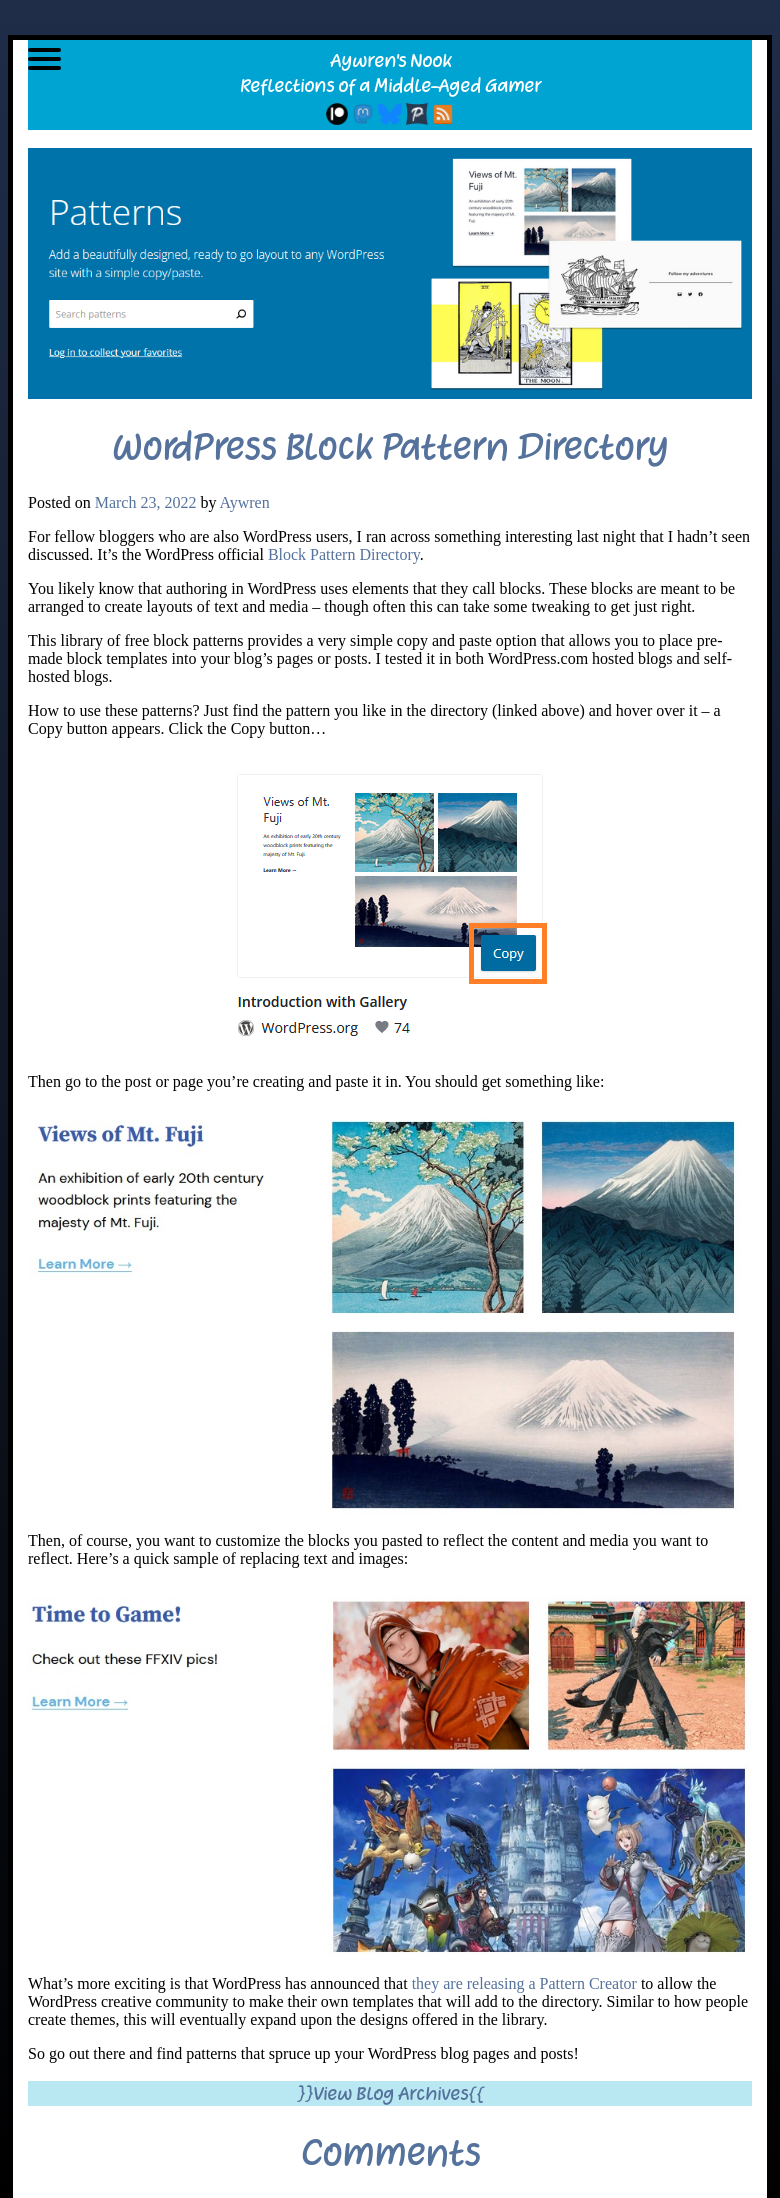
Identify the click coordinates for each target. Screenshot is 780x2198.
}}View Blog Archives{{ (390, 2093)
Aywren (245, 502)
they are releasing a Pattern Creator (522, 1983)
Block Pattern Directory (344, 554)
